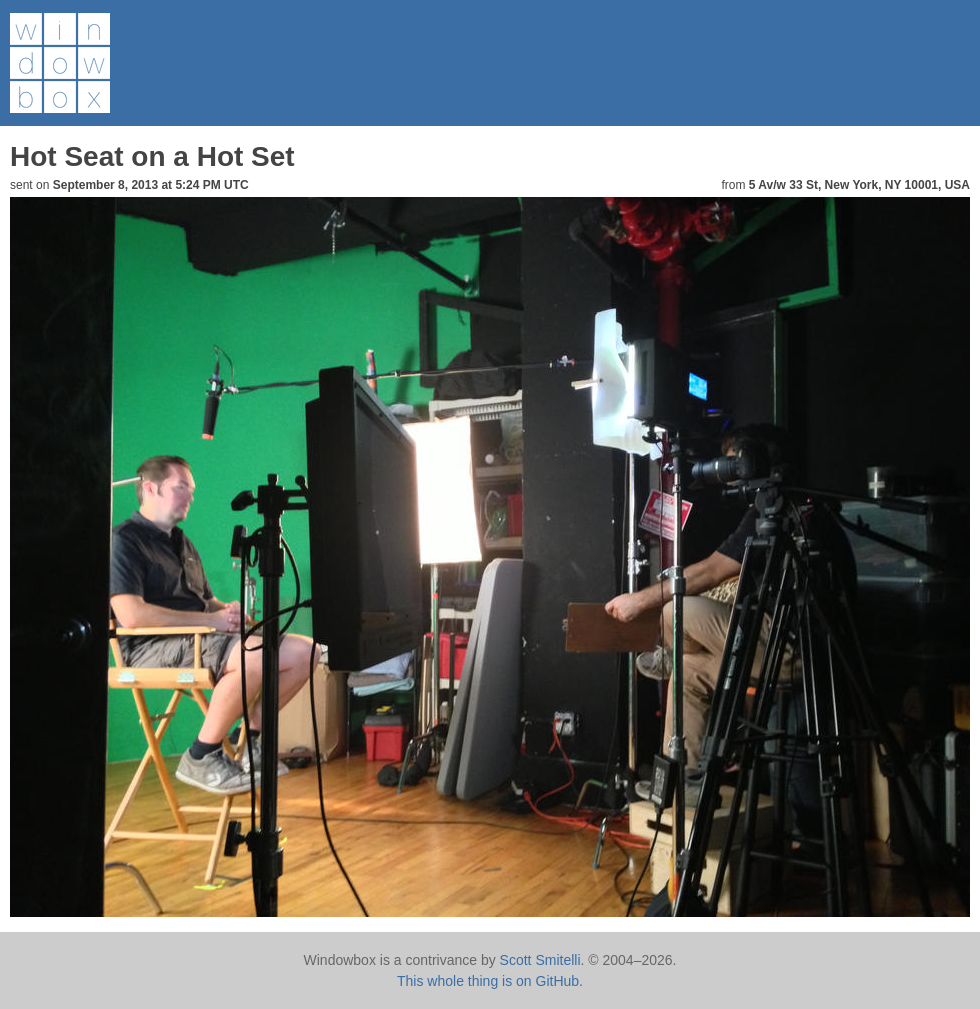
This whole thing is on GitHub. (490, 981)
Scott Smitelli (540, 960)
